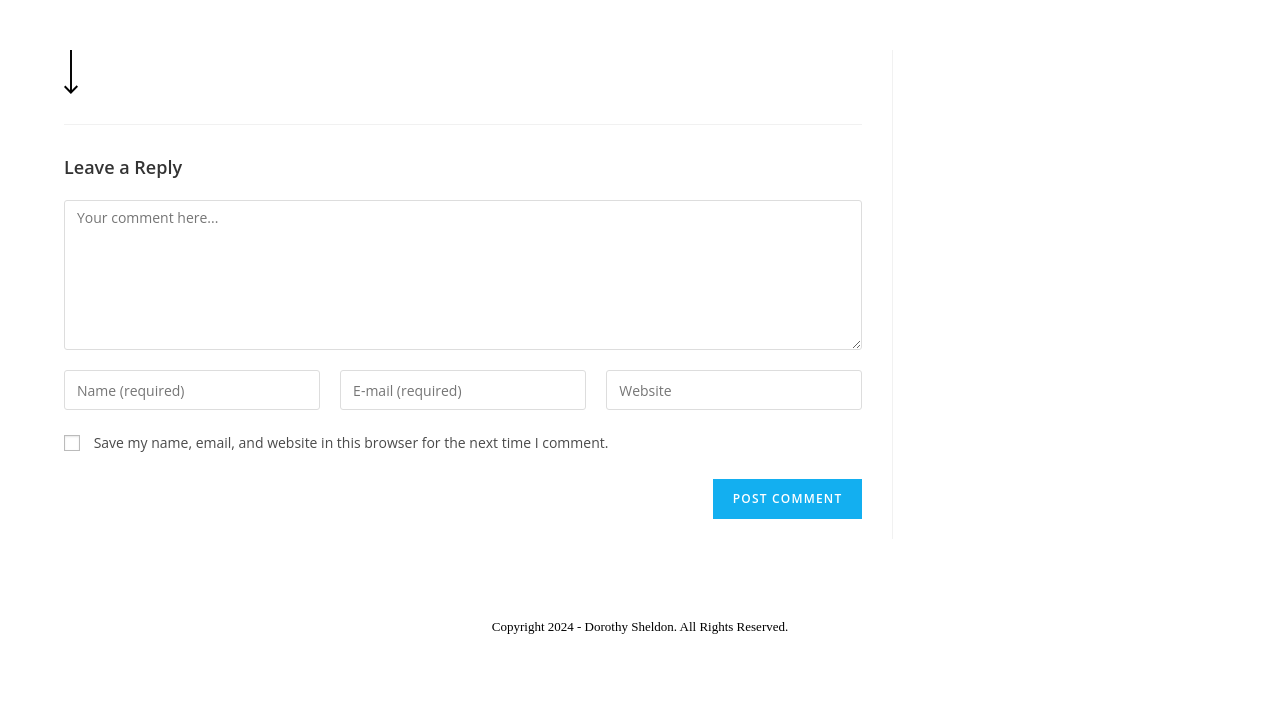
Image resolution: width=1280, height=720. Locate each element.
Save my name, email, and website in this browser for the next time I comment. (351, 442)
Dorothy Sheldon (158, 36)
